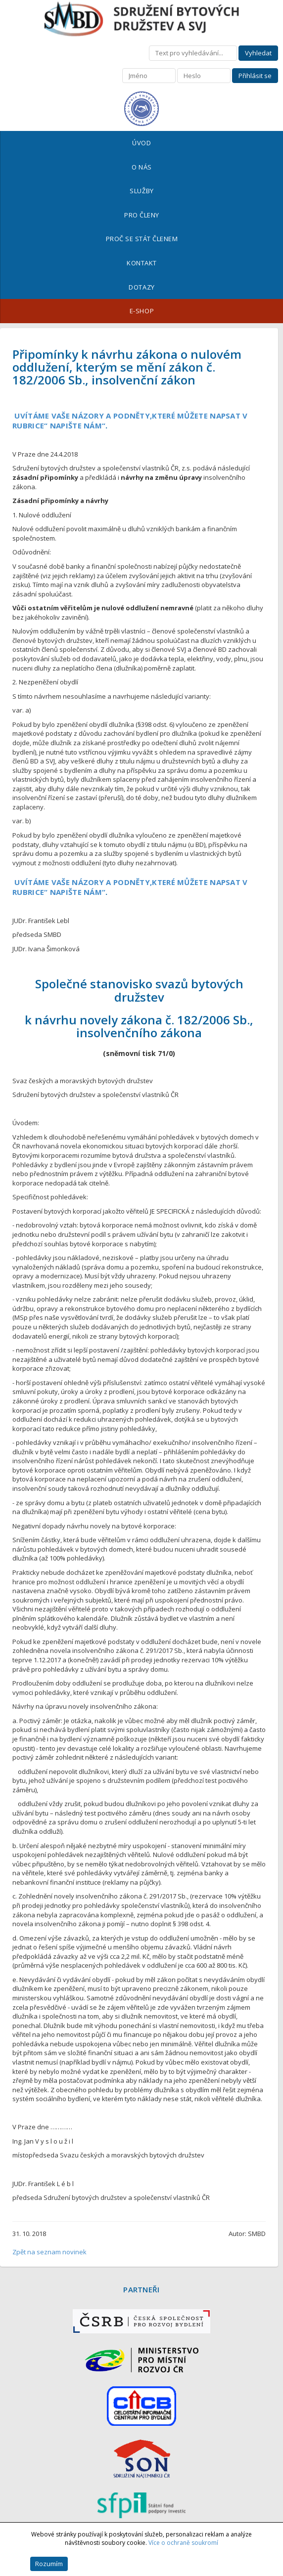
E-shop (142, 310)
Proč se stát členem (142, 238)
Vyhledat (258, 52)
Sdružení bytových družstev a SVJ (141, 19)
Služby (141, 190)
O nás (142, 167)
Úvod (141, 142)
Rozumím (49, 2563)
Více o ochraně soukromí (183, 2542)
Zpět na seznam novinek (49, 2251)
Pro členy (141, 215)
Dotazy (141, 287)
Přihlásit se (255, 75)
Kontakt (142, 262)
